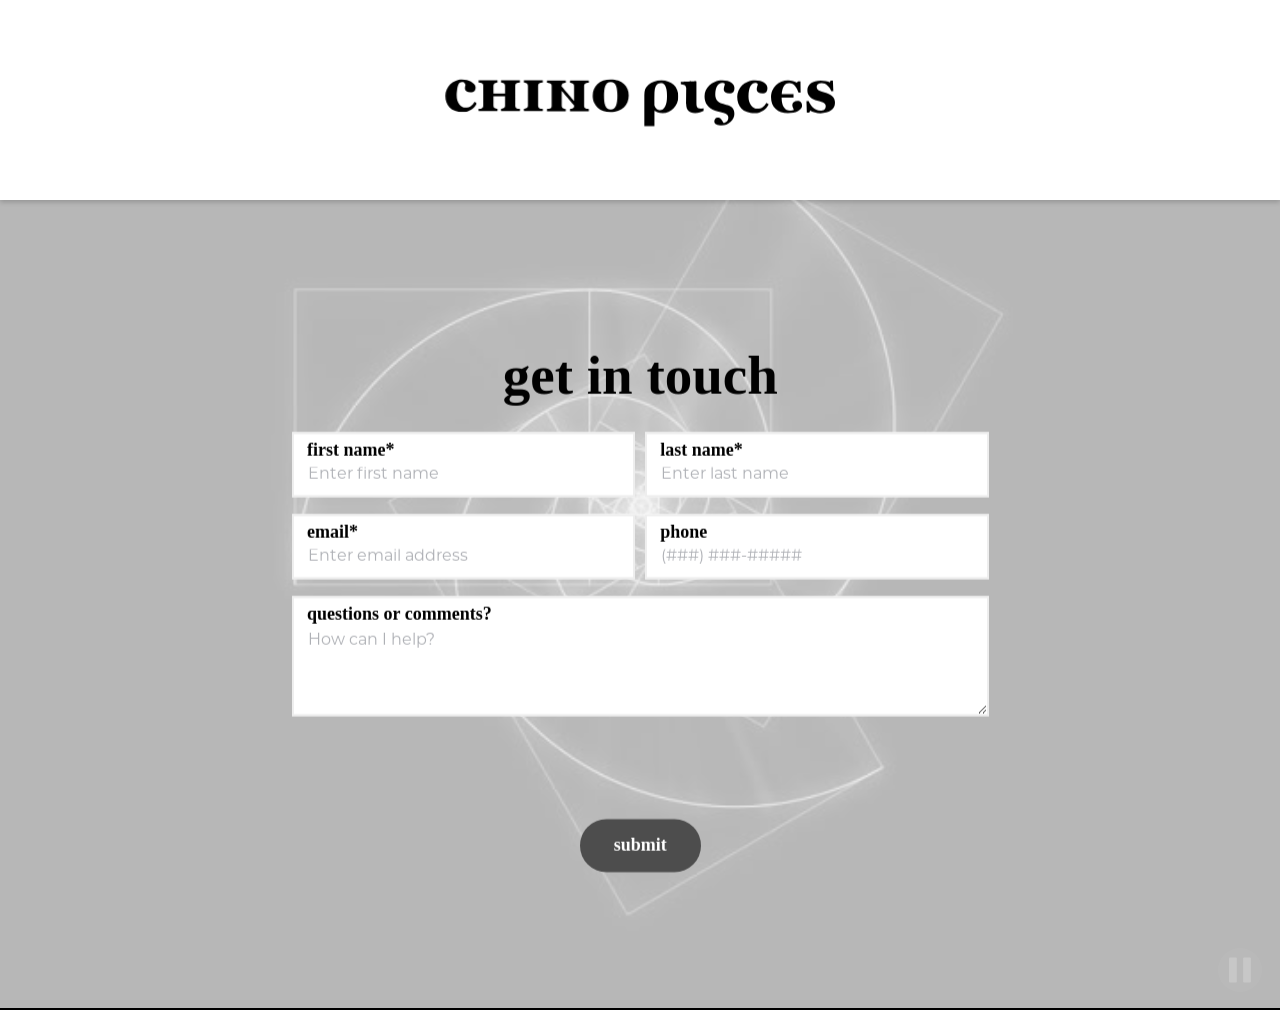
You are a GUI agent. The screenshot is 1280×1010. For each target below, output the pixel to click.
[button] (1230, 100)
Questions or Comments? (399, 614)
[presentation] (439, 771)
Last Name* (701, 450)
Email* (332, 532)
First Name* (350, 450)
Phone (683, 532)
